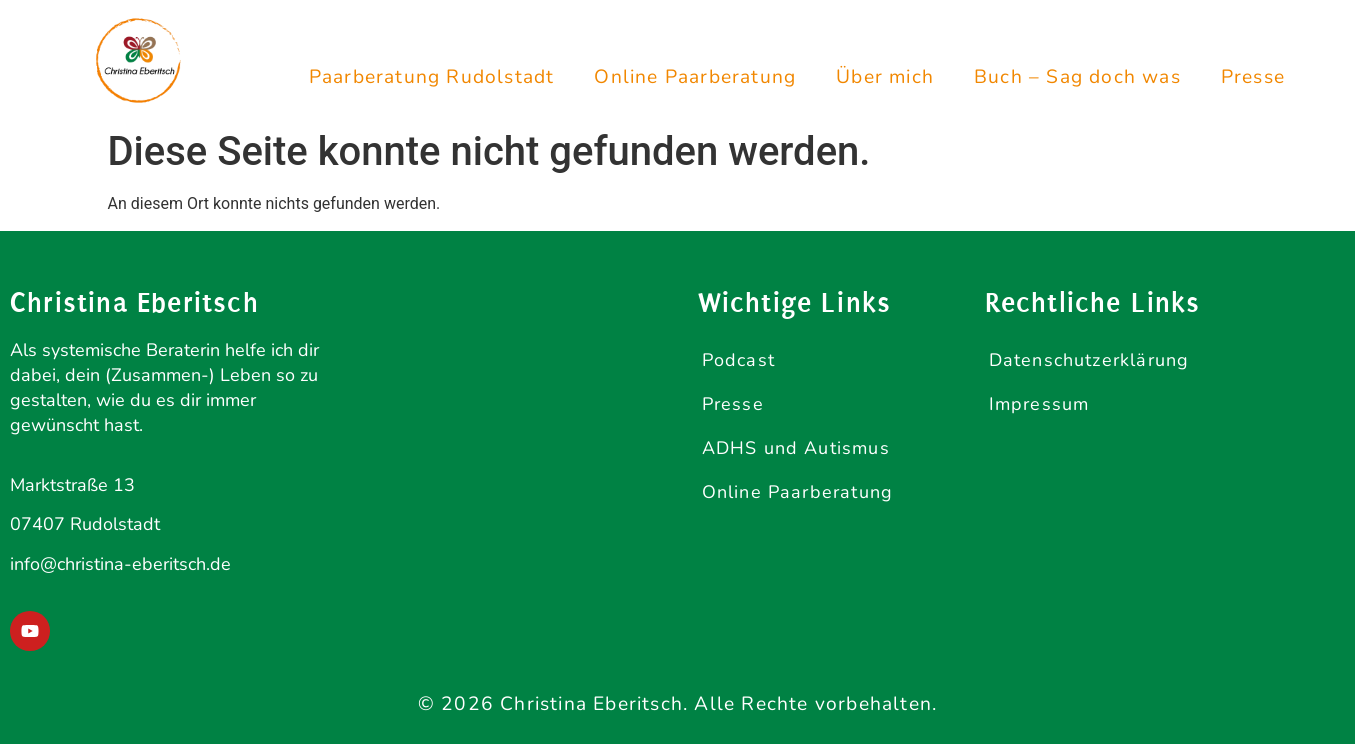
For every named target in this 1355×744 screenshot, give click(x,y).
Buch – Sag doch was (1077, 77)
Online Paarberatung (695, 77)
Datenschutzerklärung (1089, 360)
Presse (1253, 77)
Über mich (885, 77)
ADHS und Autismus (796, 448)
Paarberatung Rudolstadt (432, 77)
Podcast (738, 360)
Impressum (1039, 404)
